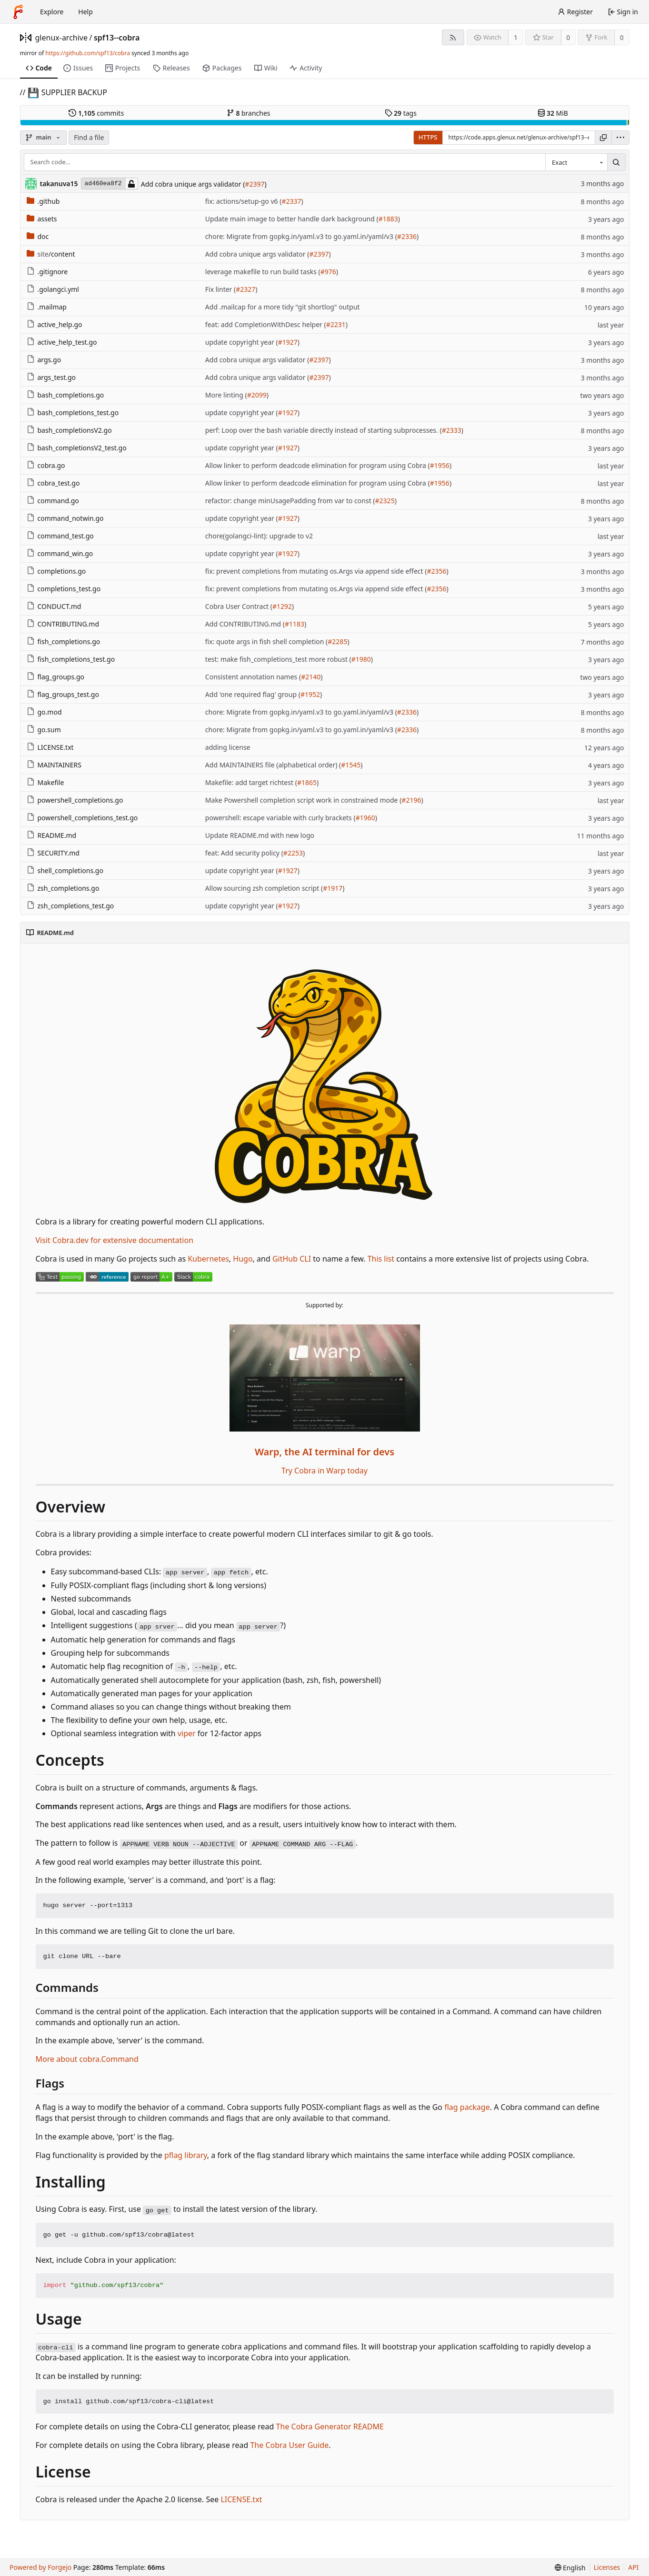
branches (248, 113)
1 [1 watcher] (516, 37)
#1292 (282, 606)
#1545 (350, 764)
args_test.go (51, 377)
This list (381, 1258)
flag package (467, 2107)
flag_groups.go (56, 676)
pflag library (185, 2155)
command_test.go (60, 535)
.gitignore (47, 271)
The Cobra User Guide (289, 2445)
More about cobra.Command (87, 2059)
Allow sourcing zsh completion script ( (264, 888)
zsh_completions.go (63, 888)
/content (51, 254)
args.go (44, 359)
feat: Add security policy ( (244, 852)
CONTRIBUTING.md (63, 623)
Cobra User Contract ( (238, 606)
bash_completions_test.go (73, 412)
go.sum (44, 729)
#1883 (388, 218)
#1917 (332, 888)
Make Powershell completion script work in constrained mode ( (303, 800)
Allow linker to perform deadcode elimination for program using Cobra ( (317, 465)
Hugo (242, 1258)
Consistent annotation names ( (253, 676)
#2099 (257, 394)
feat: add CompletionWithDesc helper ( (265, 324)
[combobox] (576, 162)
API (633, 2567)
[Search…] (616, 162)
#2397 (254, 184)
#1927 (288, 342)
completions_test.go (64, 588)
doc (38, 236)
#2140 (310, 676)
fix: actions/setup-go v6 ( (243, 201)
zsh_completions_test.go (70, 905)
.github (43, 201)
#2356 (436, 571)
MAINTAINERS (54, 764)
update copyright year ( (241, 342)
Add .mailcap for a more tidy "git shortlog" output (282, 306)
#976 (328, 271)
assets (42, 218)
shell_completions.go (65, 870)
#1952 (310, 694)
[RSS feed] (453, 37)
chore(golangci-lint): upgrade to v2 (259, 535)
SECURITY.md (53, 852)
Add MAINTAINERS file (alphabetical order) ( (273, 764)
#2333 (451, 430)
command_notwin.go (65, 518)
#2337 (291, 201)
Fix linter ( (220, 289)
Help (85, 11)
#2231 (336, 324)
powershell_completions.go (75, 800)
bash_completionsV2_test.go (77, 447)
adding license (227, 747)
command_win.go (60, 553)
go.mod (44, 711)
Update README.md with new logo (259, 835)
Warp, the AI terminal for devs (324, 1451)
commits (96, 113)
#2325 (385, 500)
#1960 (365, 817)
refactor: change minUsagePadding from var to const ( (290, 500)
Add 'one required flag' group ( (252, 694)
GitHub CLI (291, 1258)
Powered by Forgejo (40, 2567)
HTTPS (428, 137)
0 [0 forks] (622, 37)
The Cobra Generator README (330, 2426)
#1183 (294, 623)
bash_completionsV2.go (69, 430)
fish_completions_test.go (71, 659)
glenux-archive (61, 37)
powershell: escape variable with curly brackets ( (280, 817)
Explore (51, 11)
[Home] (18, 11)
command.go (53, 500)
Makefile (45, 782)
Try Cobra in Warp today (324, 1470)
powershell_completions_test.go (82, 817)
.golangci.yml (53, 289)
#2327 (245, 289)
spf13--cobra (117, 37)
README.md (52, 835)
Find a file (89, 137)
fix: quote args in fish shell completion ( (266, 641)
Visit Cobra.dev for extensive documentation (115, 1240)
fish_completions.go (63, 641)
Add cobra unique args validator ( (193, 184)
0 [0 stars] (568, 37)
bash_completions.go (65, 394)
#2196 (411, 800)
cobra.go (46, 465)
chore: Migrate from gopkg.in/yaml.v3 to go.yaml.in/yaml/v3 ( (301, 236)
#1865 (307, 782)
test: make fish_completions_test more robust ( (278, 659)
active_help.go (54, 324)
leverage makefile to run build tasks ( (262, 271)
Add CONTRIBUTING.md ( (245, 623)
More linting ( (226, 394)
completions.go (56, 571)
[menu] (620, 137)
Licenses (607, 2567)
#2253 (293, 852)
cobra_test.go (53, 482)
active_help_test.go (62, 342)
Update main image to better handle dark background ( (292, 218)
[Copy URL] (603, 137)
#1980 (361, 659)
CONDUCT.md (54, 606)
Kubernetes (208, 1258)
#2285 (337, 641)
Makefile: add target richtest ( (251, 782)
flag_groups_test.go (63, 694)
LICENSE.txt (50, 747)
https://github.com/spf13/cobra (87, 53)
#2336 (407, 236)
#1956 (439, 465)
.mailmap (47, 306)
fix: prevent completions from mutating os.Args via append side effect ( (316, 571)
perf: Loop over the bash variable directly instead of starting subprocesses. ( (323, 430)
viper (187, 1733)
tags (401, 113)
